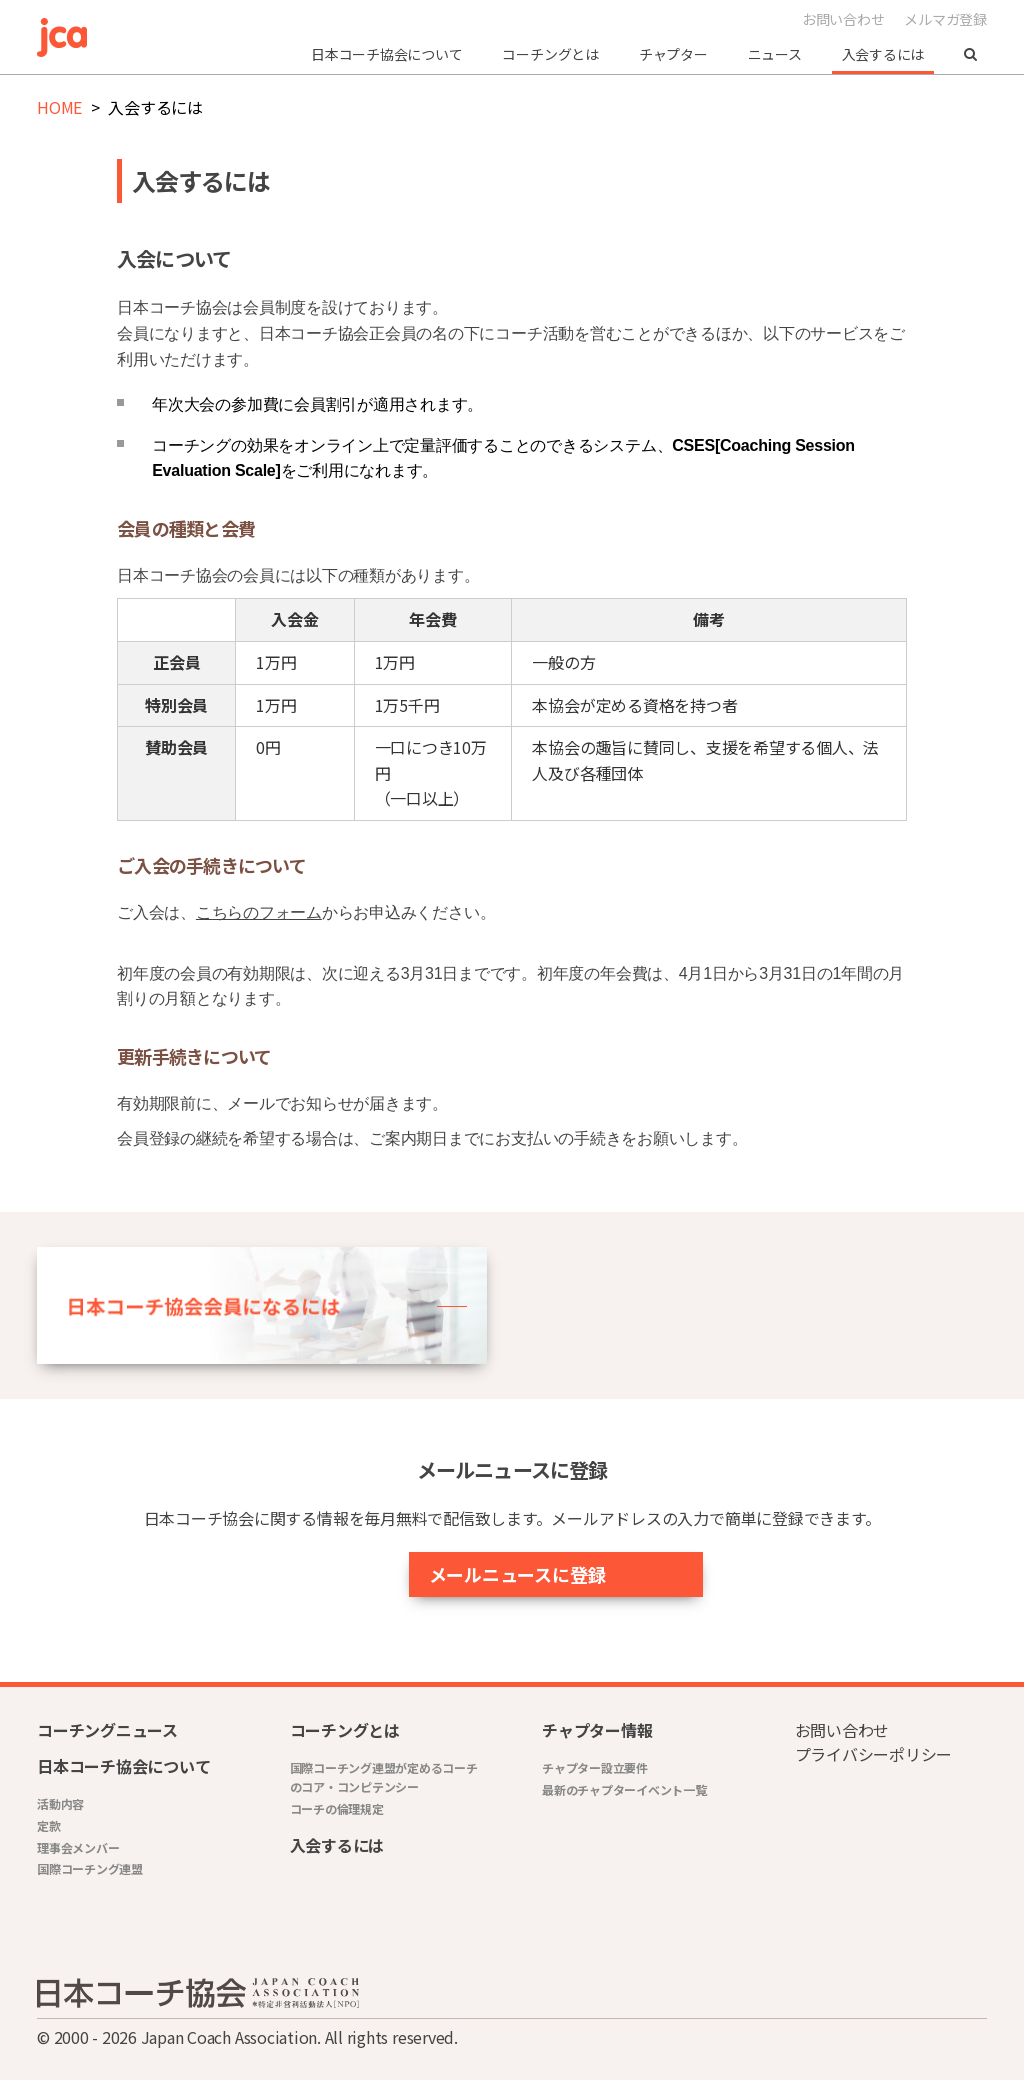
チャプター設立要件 (595, 1767)
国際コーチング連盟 (90, 1868)
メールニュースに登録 (465, 1574)
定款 (49, 1825)
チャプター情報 (597, 1730)
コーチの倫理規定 (337, 1808)
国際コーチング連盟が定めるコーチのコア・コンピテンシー (384, 1777)
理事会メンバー (78, 1847)
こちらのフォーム (259, 912)
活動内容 (60, 1803)
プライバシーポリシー (874, 1754)
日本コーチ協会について (386, 54)
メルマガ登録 (945, 19)
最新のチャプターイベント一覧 (624, 1789)
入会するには (883, 54)
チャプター (673, 54)
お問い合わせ (843, 19)
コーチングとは (550, 54)
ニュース (775, 54)
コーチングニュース (107, 1730)
